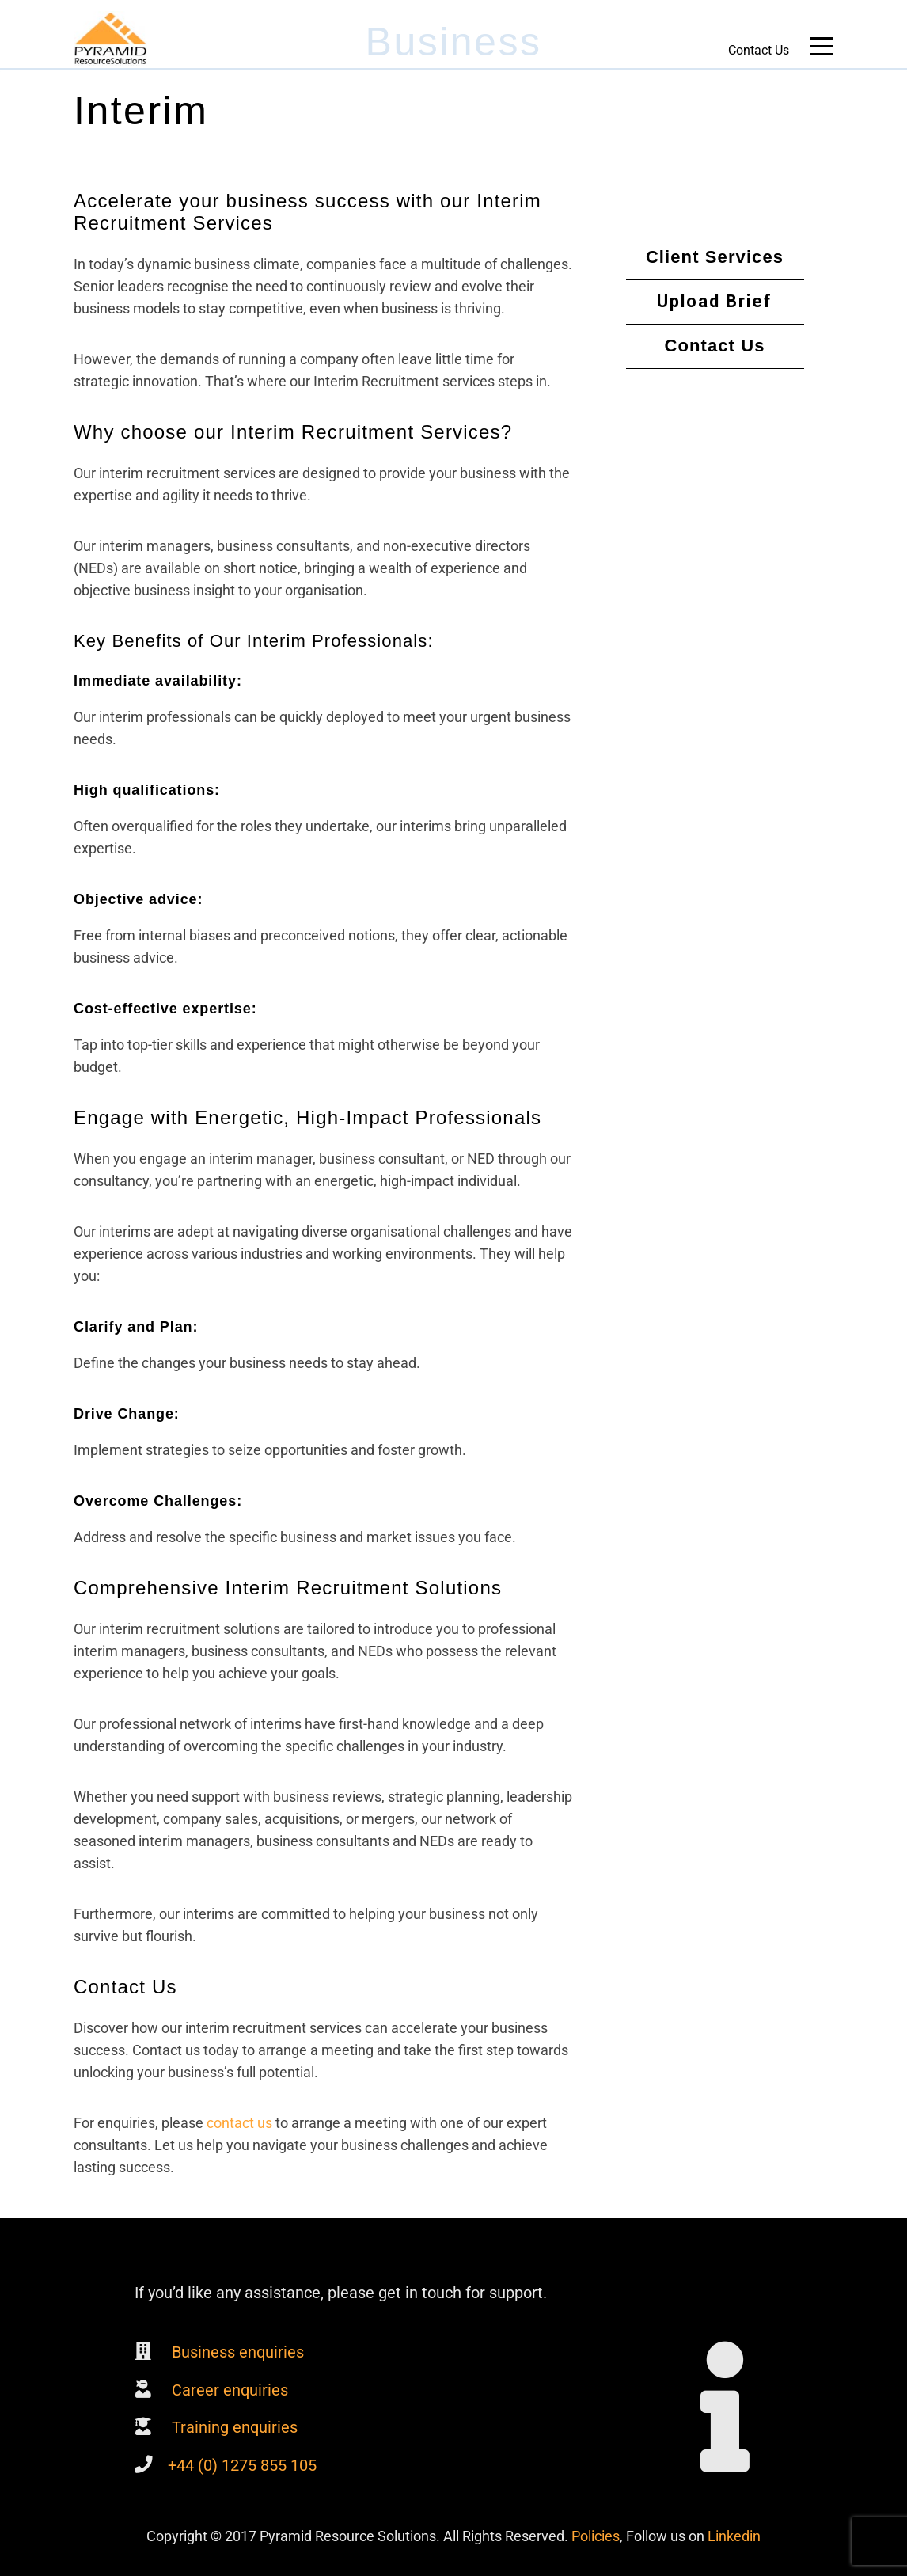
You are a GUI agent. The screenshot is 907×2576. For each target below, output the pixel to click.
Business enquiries (236, 2351)
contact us (239, 2122)
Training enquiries (233, 2427)
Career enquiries (228, 2389)
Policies (595, 2536)
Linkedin (734, 2536)
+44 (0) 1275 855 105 (242, 2465)
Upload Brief (714, 301)
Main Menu (821, 49)
